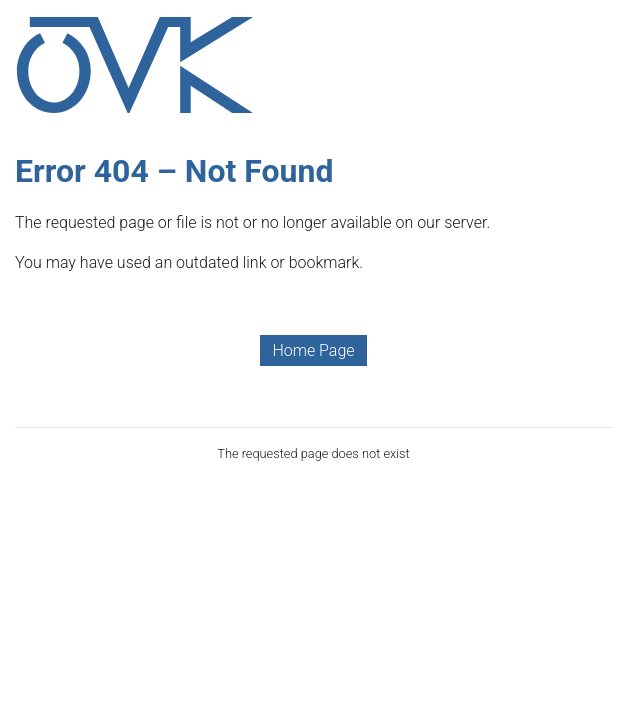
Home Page (313, 350)
